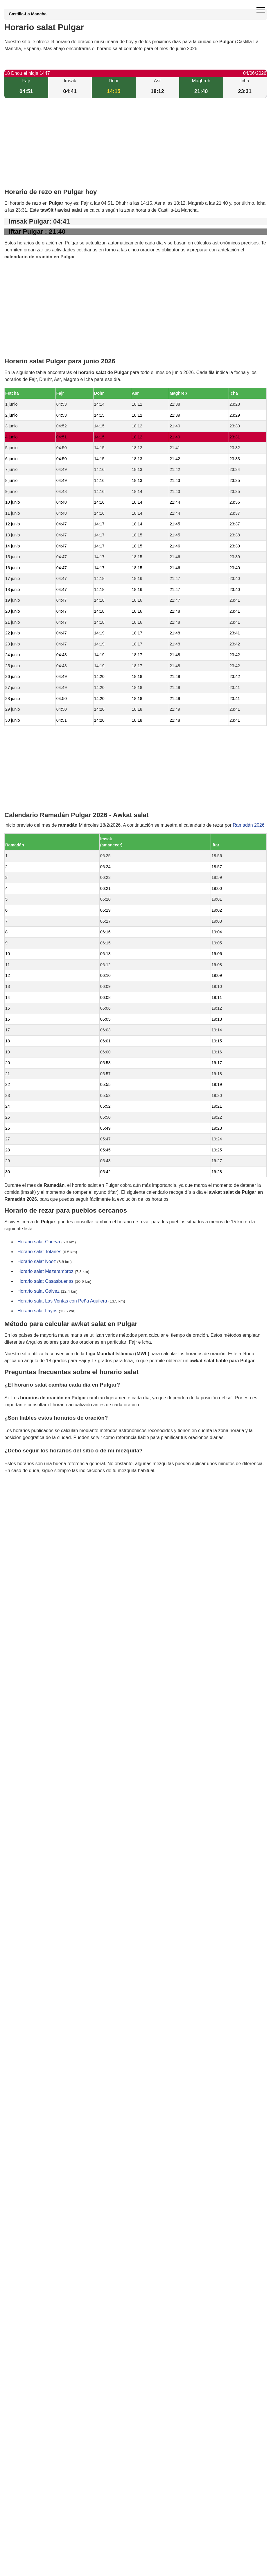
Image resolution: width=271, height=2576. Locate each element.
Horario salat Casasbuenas (45, 1281)
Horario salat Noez (36, 1261)
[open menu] (260, 10)
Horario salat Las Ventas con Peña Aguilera (62, 1301)
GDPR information (23, 1500)
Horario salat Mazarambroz (45, 1271)
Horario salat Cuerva (38, 1242)
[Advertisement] (135, 148)
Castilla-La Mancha (27, 14)
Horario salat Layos (37, 1311)
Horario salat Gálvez (38, 1291)
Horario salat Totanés (39, 1251)
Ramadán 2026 (248, 825)
